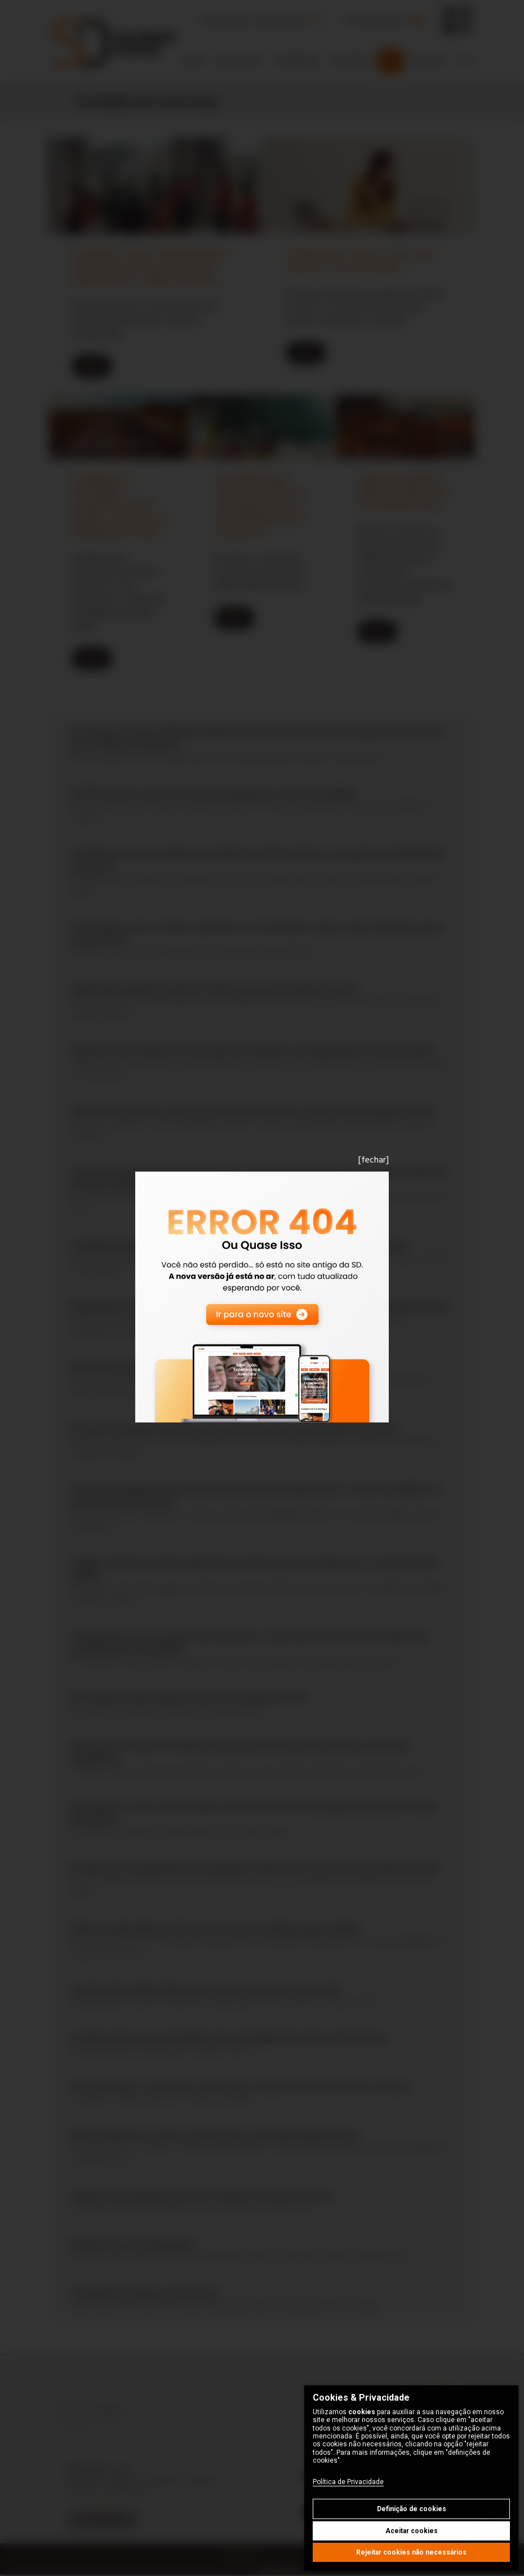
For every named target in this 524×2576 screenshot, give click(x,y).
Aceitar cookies (411, 2531)
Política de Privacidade (348, 2482)
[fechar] (373, 1160)
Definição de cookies (411, 2509)
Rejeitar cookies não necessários (411, 2552)
